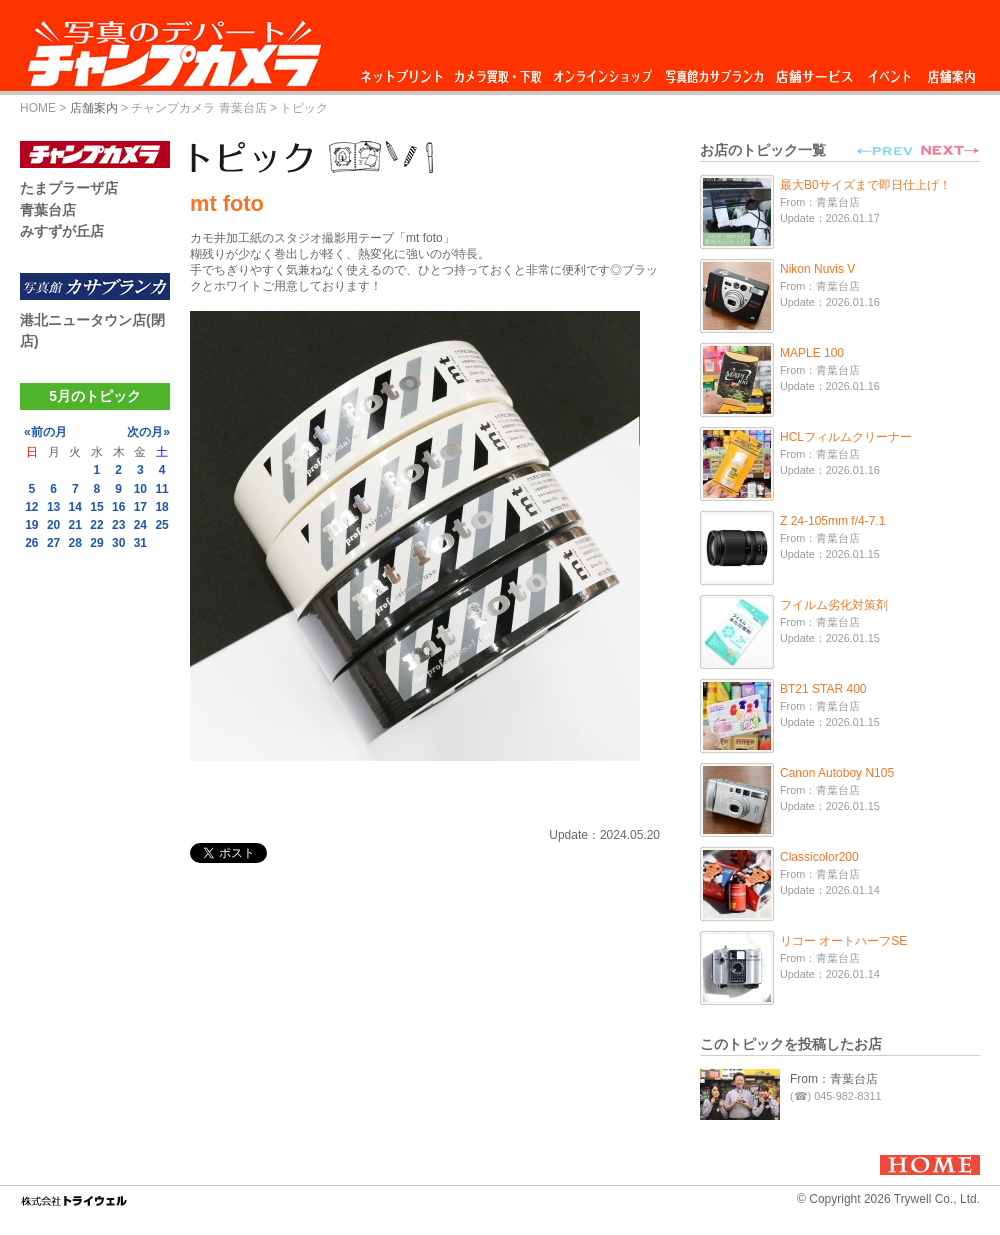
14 (75, 507)
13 (53, 507)
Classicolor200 (819, 857)
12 (31, 507)
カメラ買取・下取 (499, 71)
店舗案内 (951, 71)
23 (118, 525)
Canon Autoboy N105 (837, 773)
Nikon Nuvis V (817, 269)
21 (75, 525)
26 (31, 543)
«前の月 (45, 432)
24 (140, 525)
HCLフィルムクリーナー (846, 437)
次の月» (148, 432)
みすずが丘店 (62, 231)
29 (96, 543)
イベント (890, 71)
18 (161, 507)
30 (118, 543)
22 (96, 525)
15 (96, 507)
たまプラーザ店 (69, 188)
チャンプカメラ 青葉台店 (198, 108)
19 (31, 525)
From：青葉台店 (834, 1079)
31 (140, 543)
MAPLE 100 (812, 353)
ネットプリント (405, 71)
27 (53, 543)
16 (118, 507)
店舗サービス (814, 71)
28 (75, 543)
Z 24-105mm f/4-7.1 (832, 521)
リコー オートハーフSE (843, 941)
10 (140, 489)
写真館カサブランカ (714, 71)
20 (53, 525)
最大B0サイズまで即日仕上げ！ (865, 185)
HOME (38, 108)
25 (161, 525)
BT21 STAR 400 (823, 689)
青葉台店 (48, 210)
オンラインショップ (601, 71)
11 (161, 489)
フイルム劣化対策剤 (834, 605)
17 (140, 507)
